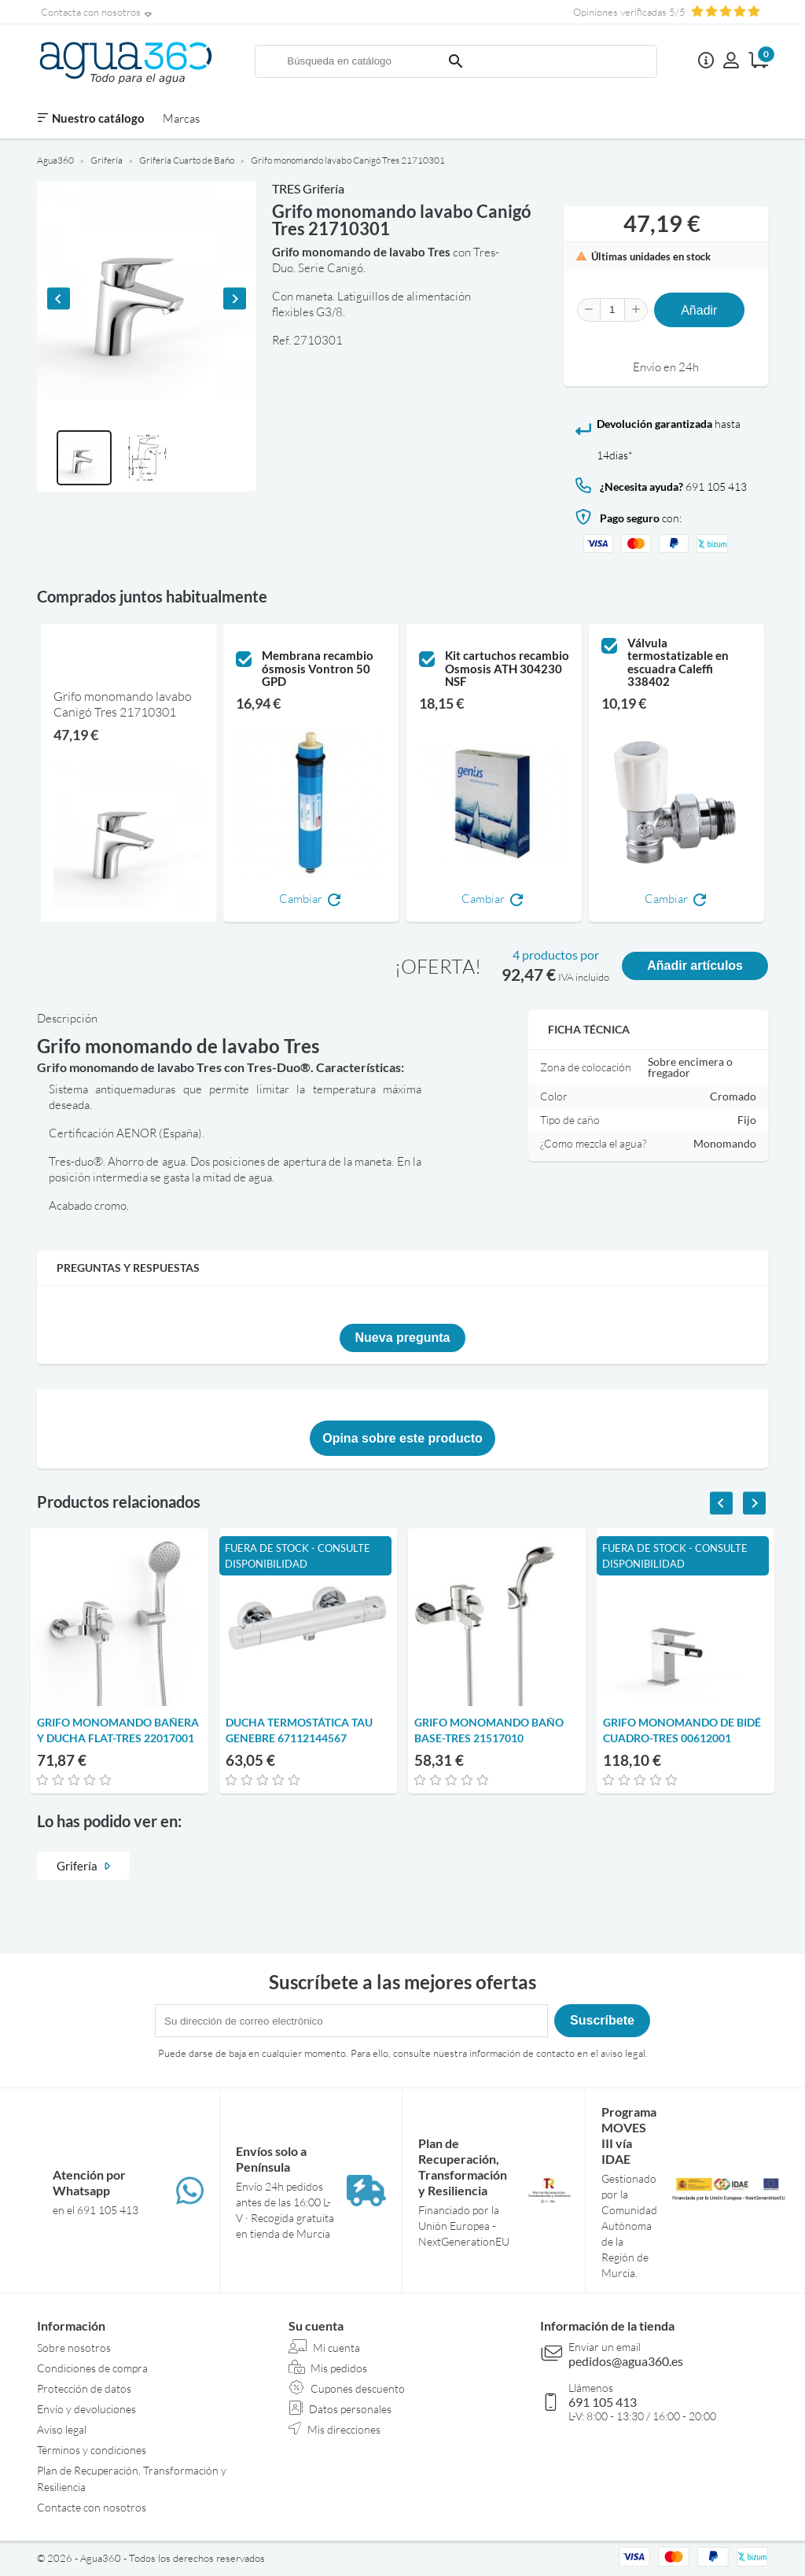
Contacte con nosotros (91, 2507)
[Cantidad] (612, 310)
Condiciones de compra (92, 2368)
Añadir (699, 310)
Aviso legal (61, 2429)
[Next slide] (234, 298)
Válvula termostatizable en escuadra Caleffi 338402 (678, 662)
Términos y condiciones (91, 2449)
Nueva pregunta (402, 1337)
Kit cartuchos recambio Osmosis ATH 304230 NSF (507, 668)
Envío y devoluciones (86, 2409)
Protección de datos (84, 2388)
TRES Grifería (308, 188)
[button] (84, 457)
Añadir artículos (695, 965)
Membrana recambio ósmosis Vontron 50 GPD (317, 668)
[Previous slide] (58, 298)
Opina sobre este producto (402, 1438)
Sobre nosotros (74, 2347)
